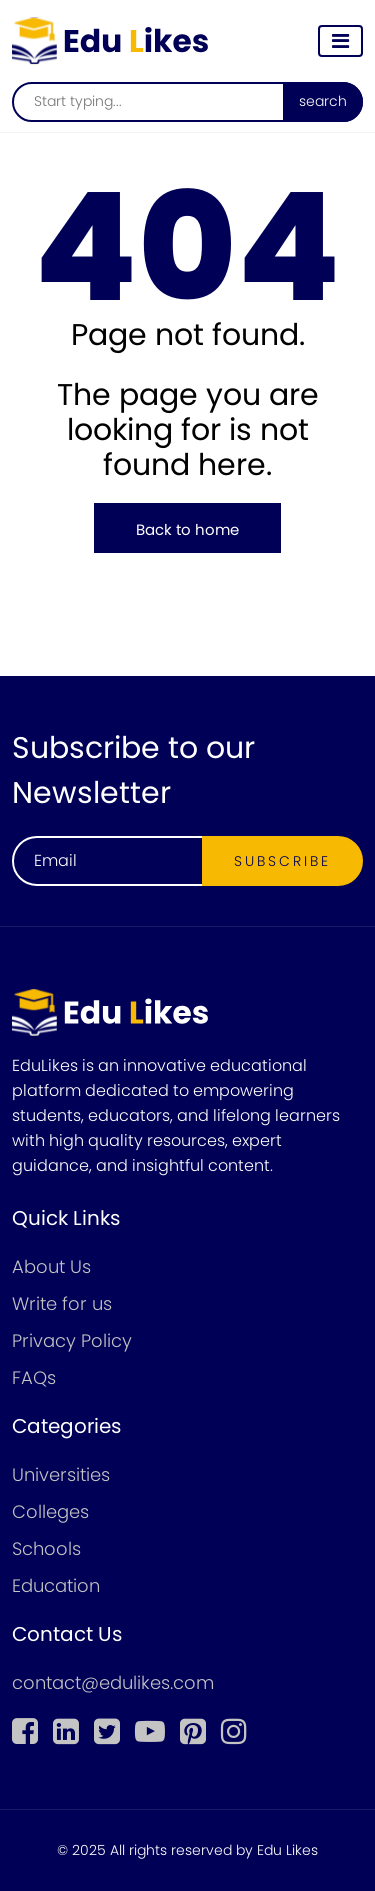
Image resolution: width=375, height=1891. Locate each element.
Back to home (187, 529)
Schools (46, 1548)
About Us (51, 1266)
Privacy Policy (72, 1340)
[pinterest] (193, 1731)
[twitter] (107, 1731)
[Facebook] (25, 1731)
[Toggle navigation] (340, 41)
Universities (61, 1474)
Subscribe (282, 861)
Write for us (62, 1303)
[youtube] (150, 1731)
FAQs (34, 1377)
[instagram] (234, 1731)
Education (56, 1585)
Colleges (50, 1511)
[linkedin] (66, 1731)
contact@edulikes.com (113, 1682)
